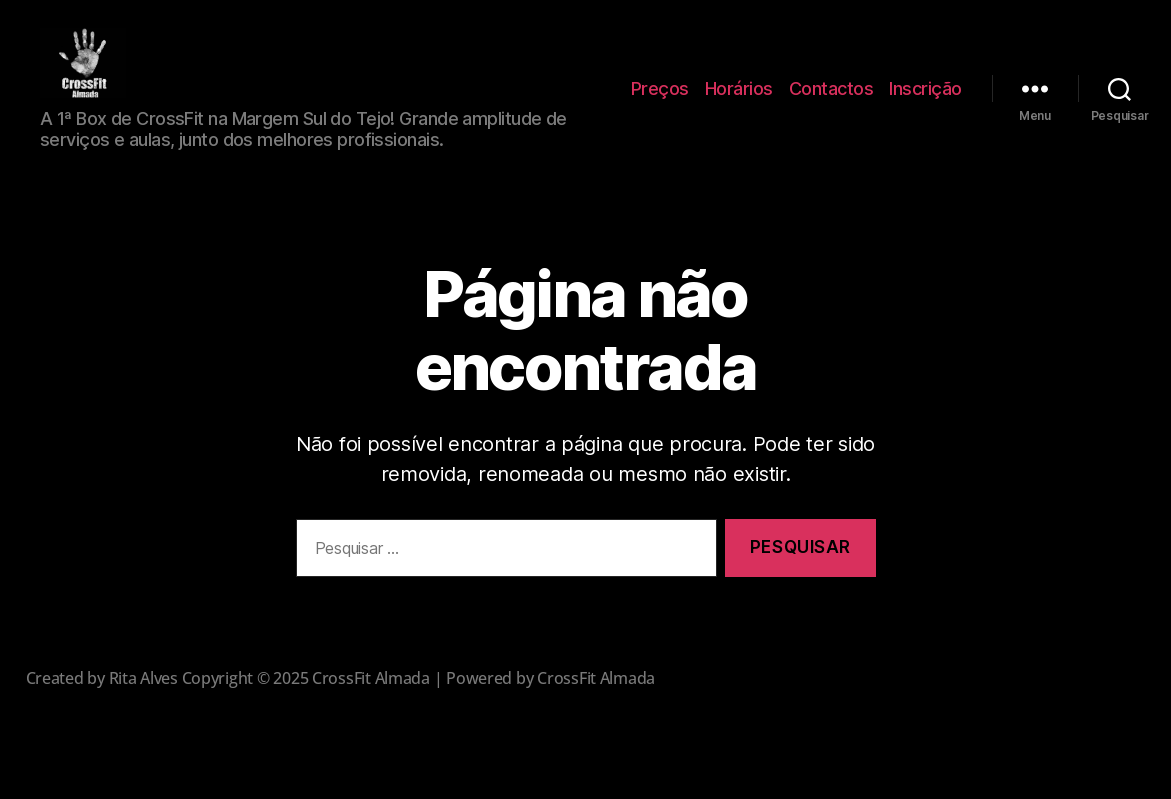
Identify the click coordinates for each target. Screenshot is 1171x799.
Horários (739, 98)
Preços (660, 98)
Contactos (831, 98)
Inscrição (925, 98)
